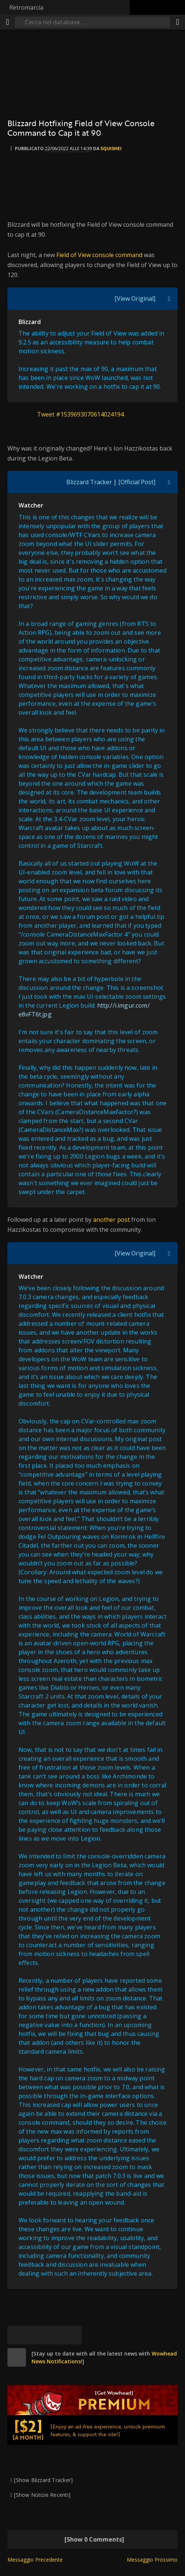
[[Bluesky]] (16, 2335)
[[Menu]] (7, 22)
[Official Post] (136, 482)
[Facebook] (35, 2335)
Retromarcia (26, 7)
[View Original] (135, 298)
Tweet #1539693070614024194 (80, 414)
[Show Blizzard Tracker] (43, 2480)
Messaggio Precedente (35, 2559)
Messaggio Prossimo (152, 2559)
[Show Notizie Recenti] (42, 2494)
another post (112, 1219)
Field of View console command (99, 255)
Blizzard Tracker (89, 482)
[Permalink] (72, 2335)
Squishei (111, 148)
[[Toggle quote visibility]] (169, 298)
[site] (16, 2357)
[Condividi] (177, 22)
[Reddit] (53, 2335)
